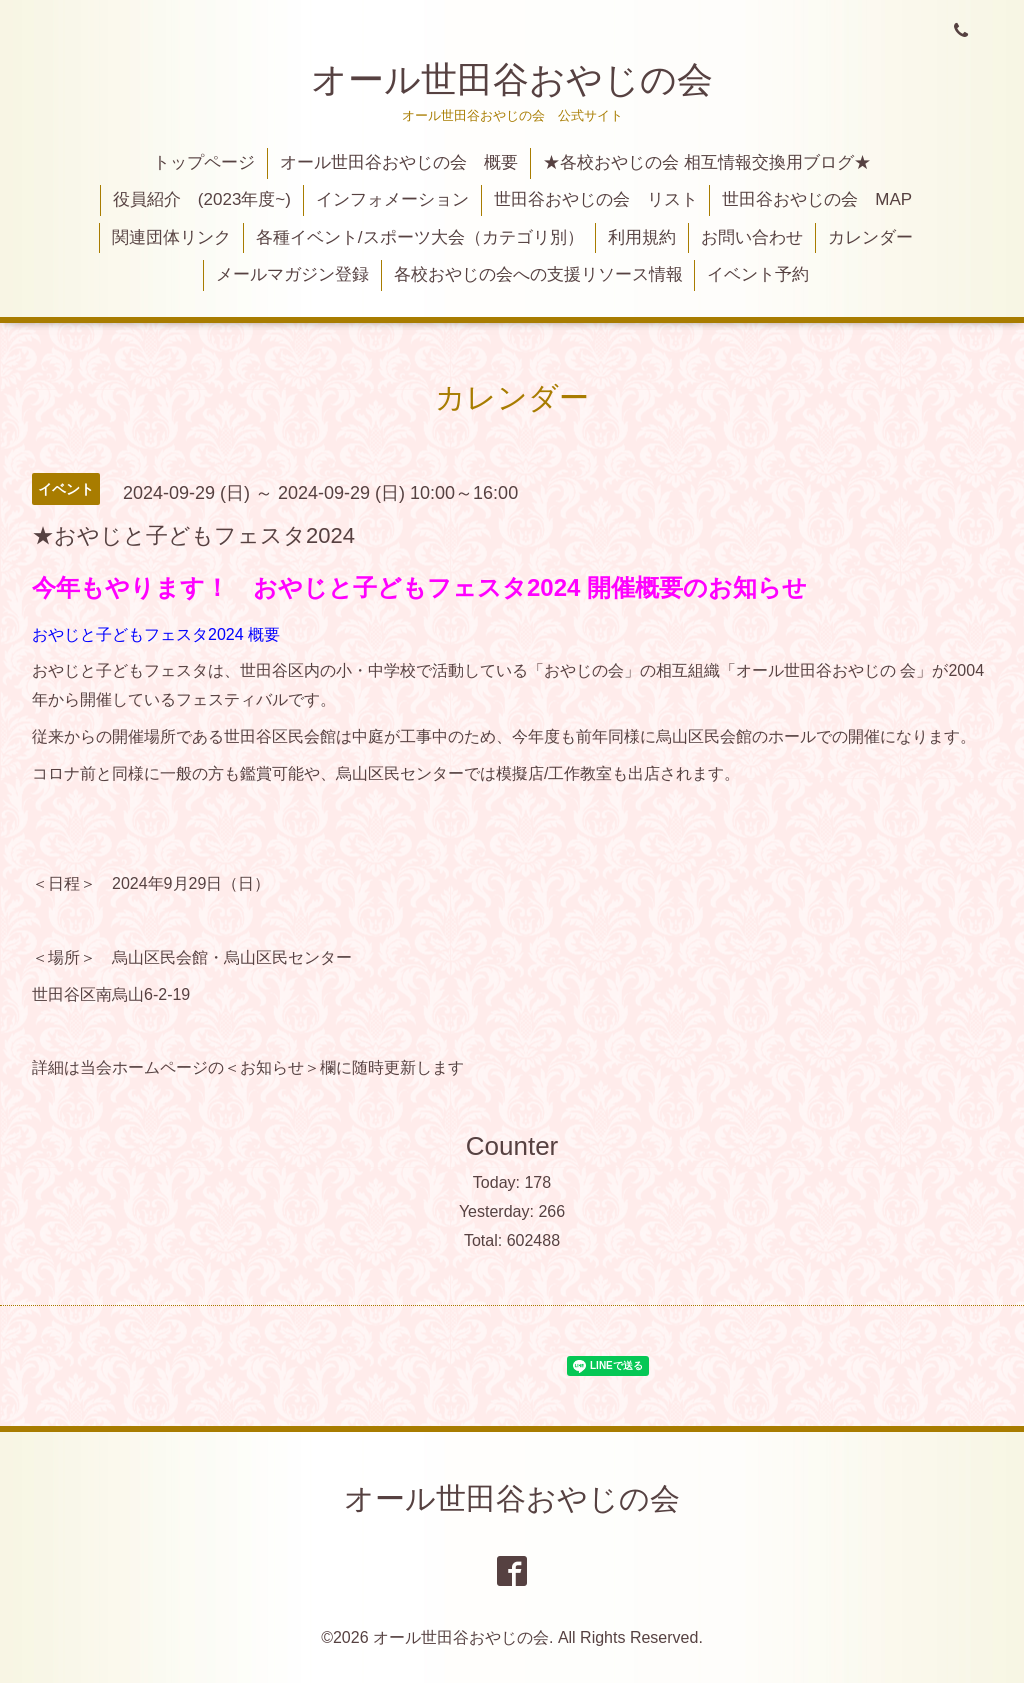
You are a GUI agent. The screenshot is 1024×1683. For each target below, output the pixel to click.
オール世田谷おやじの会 (512, 79)
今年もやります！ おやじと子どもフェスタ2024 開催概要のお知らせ (419, 587)
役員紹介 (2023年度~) (202, 199)
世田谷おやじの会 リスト (596, 199)
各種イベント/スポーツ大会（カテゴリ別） (420, 237)
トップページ (204, 162)
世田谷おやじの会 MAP (817, 199)
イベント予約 (758, 274)
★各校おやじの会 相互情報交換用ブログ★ (707, 162)
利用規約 (642, 237)
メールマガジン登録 (292, 274)
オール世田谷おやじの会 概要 (399, 162)
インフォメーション (392, 199)
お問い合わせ (752, 237)
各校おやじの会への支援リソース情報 (538, 274)
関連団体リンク (171, 237)
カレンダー (870, 237)
